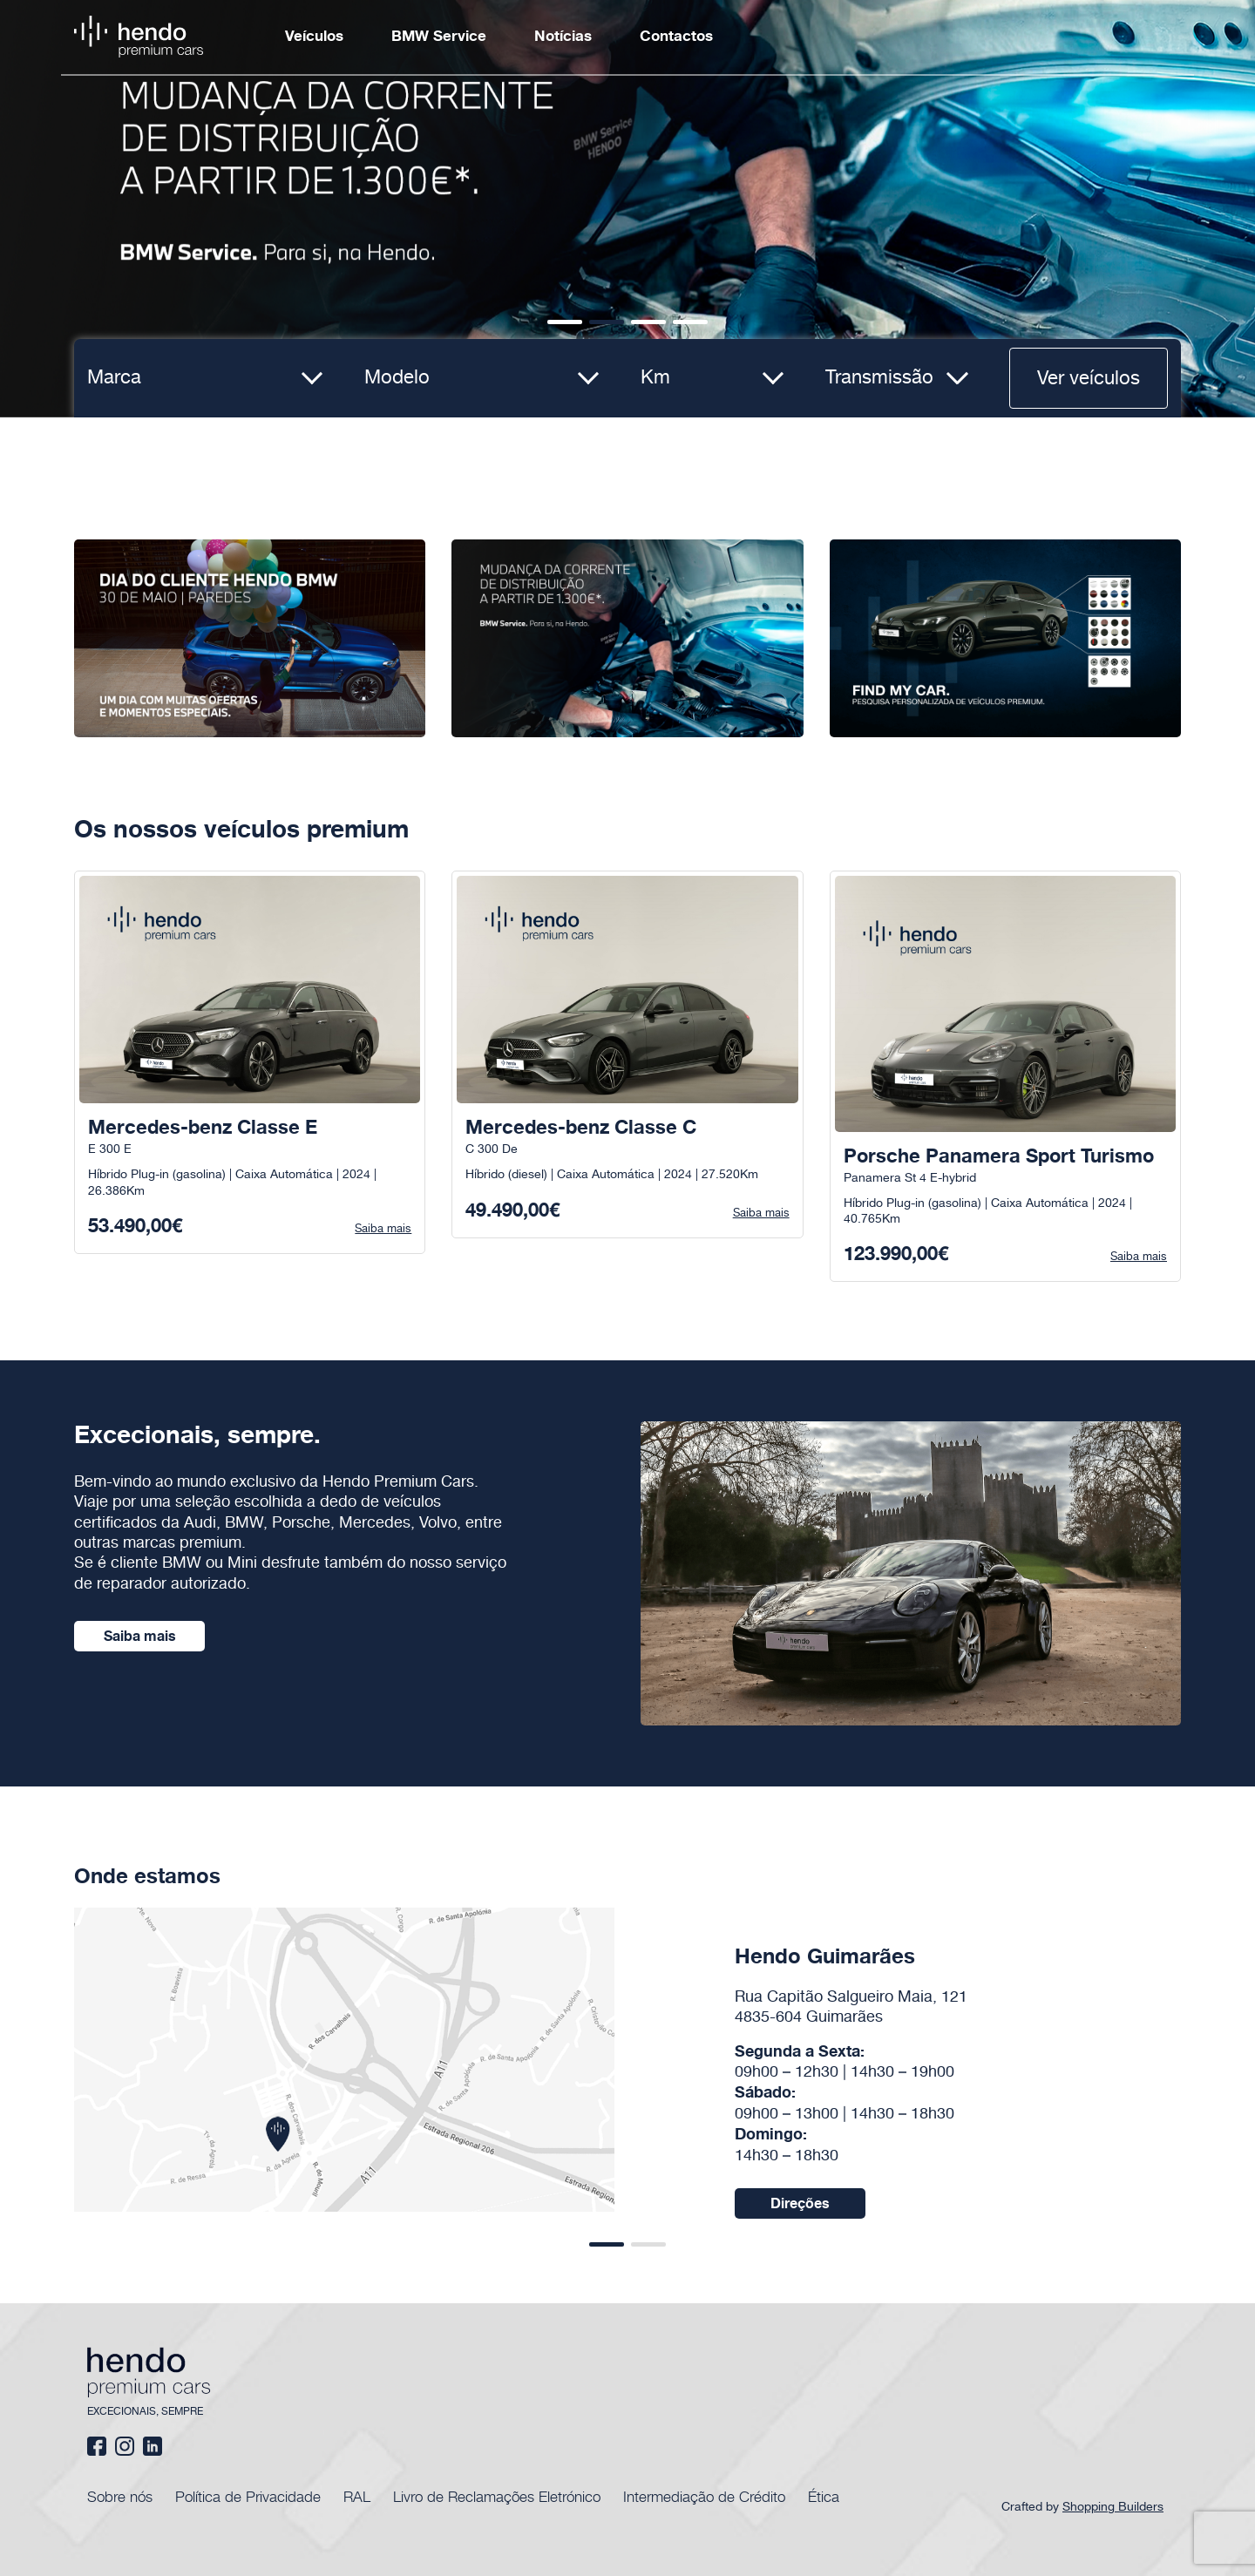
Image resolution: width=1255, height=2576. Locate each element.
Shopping (1115, 2507)
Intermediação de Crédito (704, 2495)
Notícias (563, 36)
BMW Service (438, 36)
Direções (800, 2204)
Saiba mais (140, 1636)
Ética (823, 2495)
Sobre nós (120, 2495)
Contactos (676, 36)
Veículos (314, 36)
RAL (356, 2495)
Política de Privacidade (248, 2495)
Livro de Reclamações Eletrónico (496, 2495)
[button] (564, 322)
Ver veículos (1088, 378)
